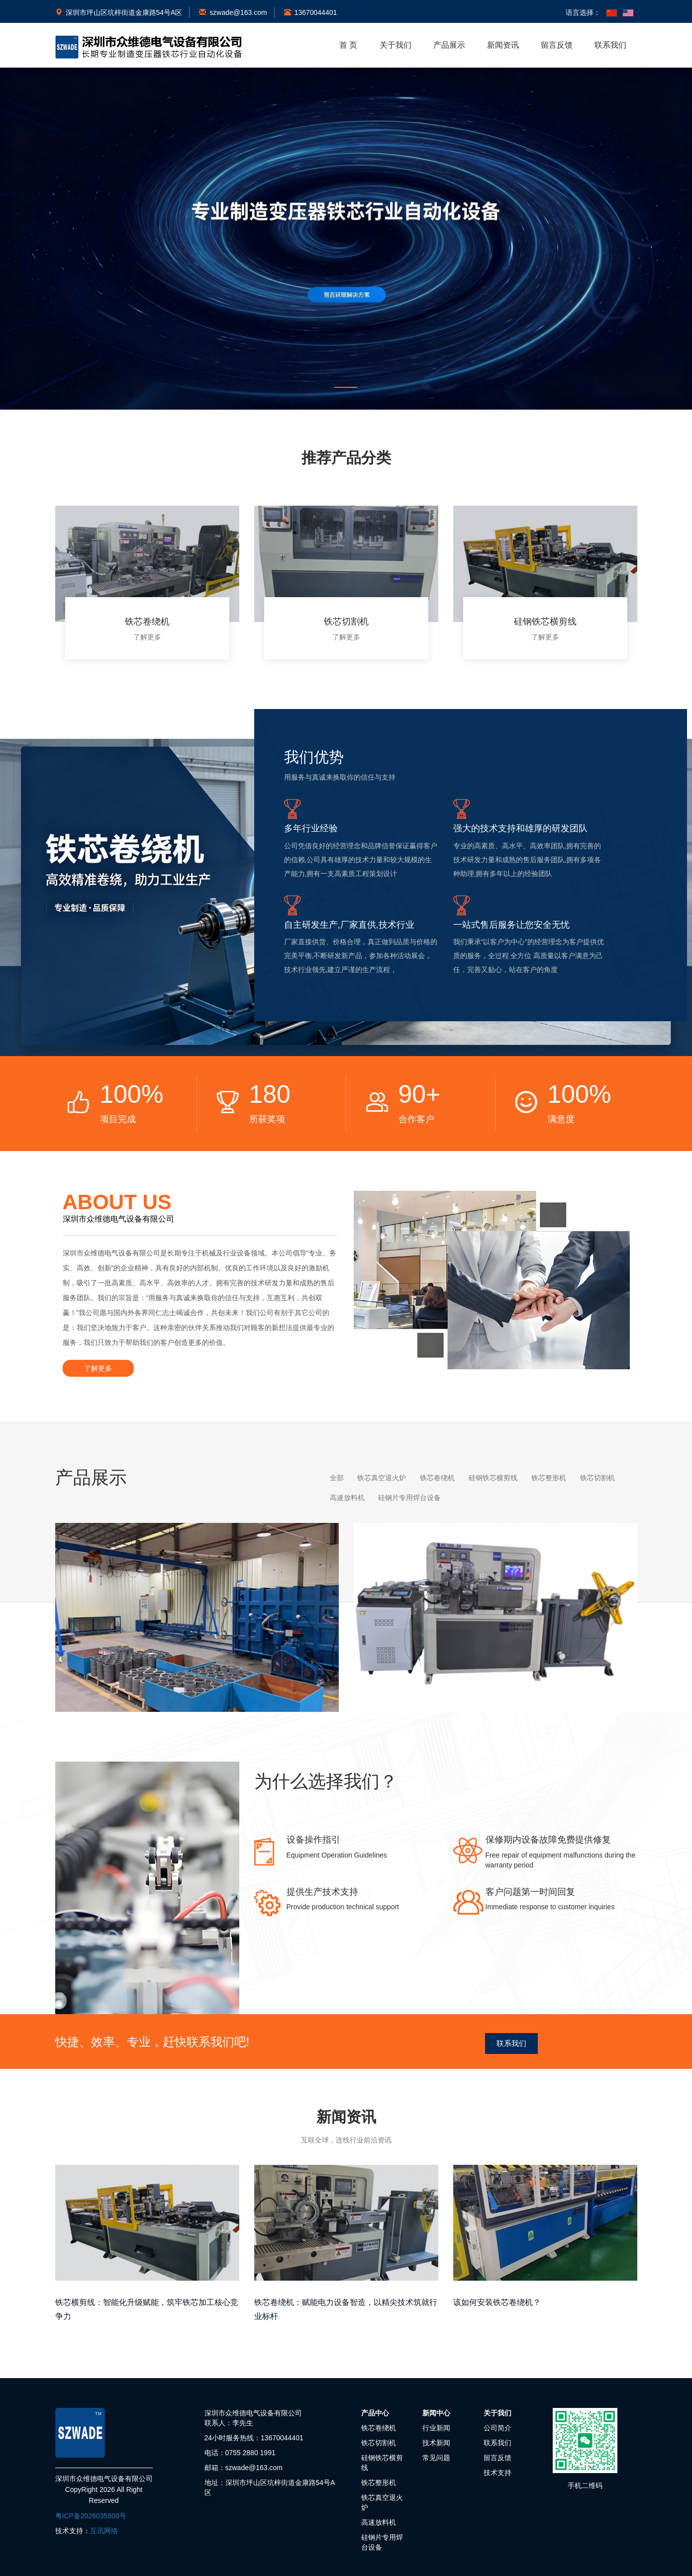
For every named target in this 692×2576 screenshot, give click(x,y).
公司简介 (497, 2427)
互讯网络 (104, 2530)
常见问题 (436, 2457)
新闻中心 (436, 2412)
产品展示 (449, 45)
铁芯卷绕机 (378, 2427)
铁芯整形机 (378, 2482)
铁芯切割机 (378, 2442)
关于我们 (395, 45)
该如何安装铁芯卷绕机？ (497, 2301)
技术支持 (497, 2472)
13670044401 (310, 12)
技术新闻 (436, 2442)
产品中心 (375, 2412)
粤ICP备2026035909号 (90, 2515)
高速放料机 (378, 2521)
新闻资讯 (503, 45)
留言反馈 (557, 45)
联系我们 (610, 45)
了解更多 (147, 637)
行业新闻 (436, 2427)
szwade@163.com (233, 12)
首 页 (348, 45)
